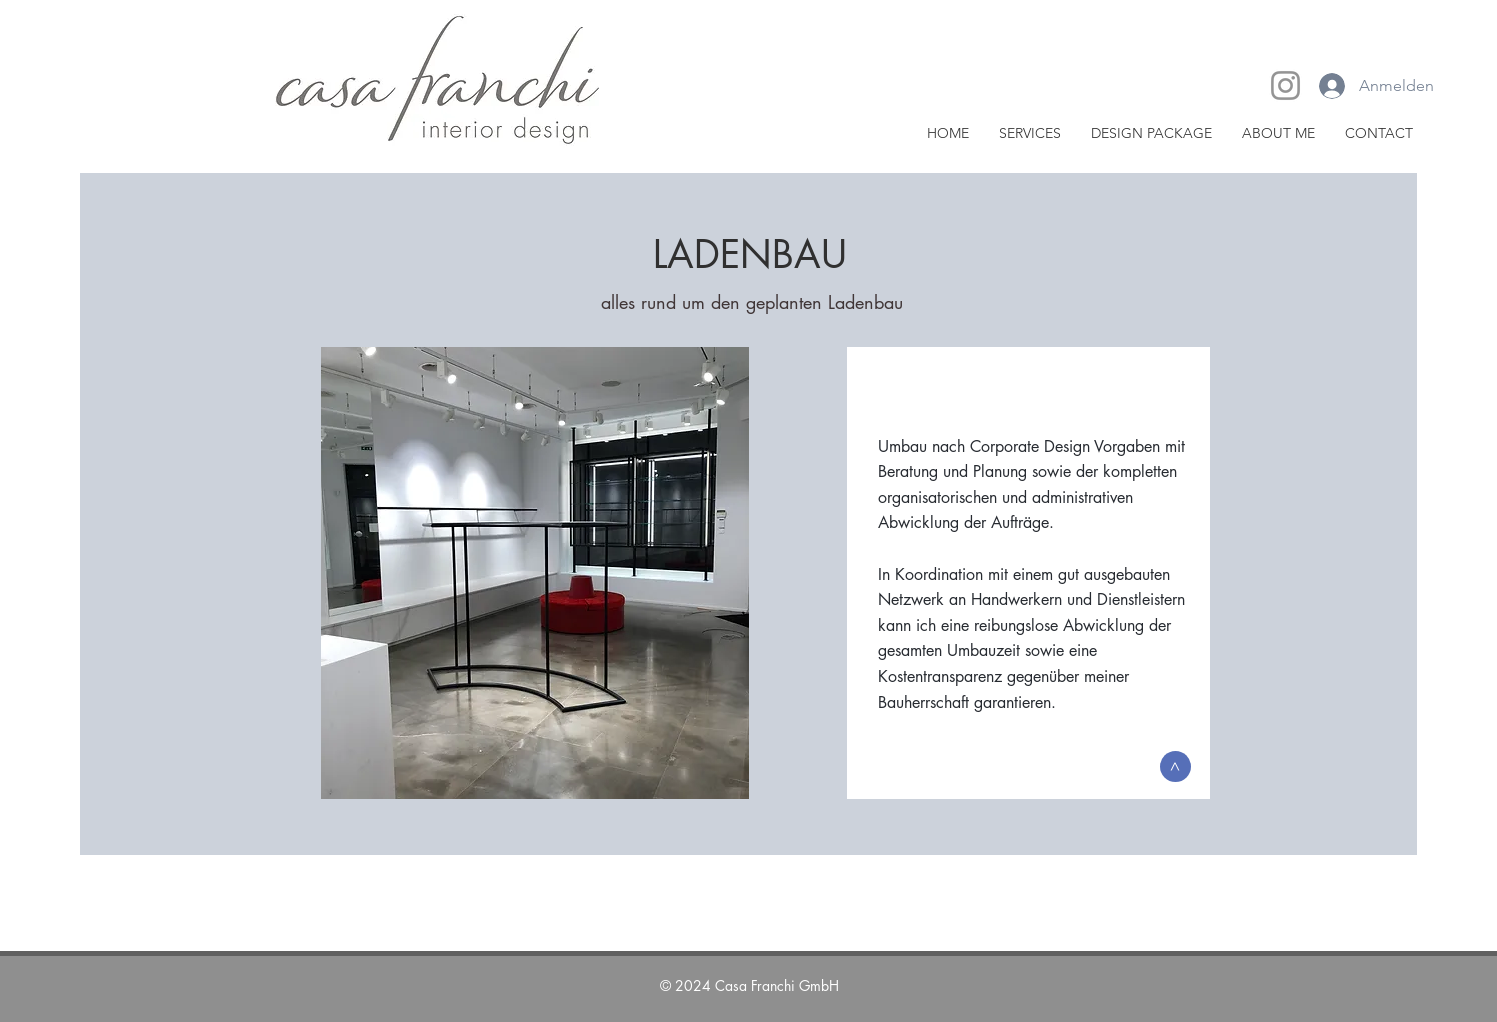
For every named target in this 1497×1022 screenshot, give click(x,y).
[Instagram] (1285, 85)
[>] (1175, 766)
